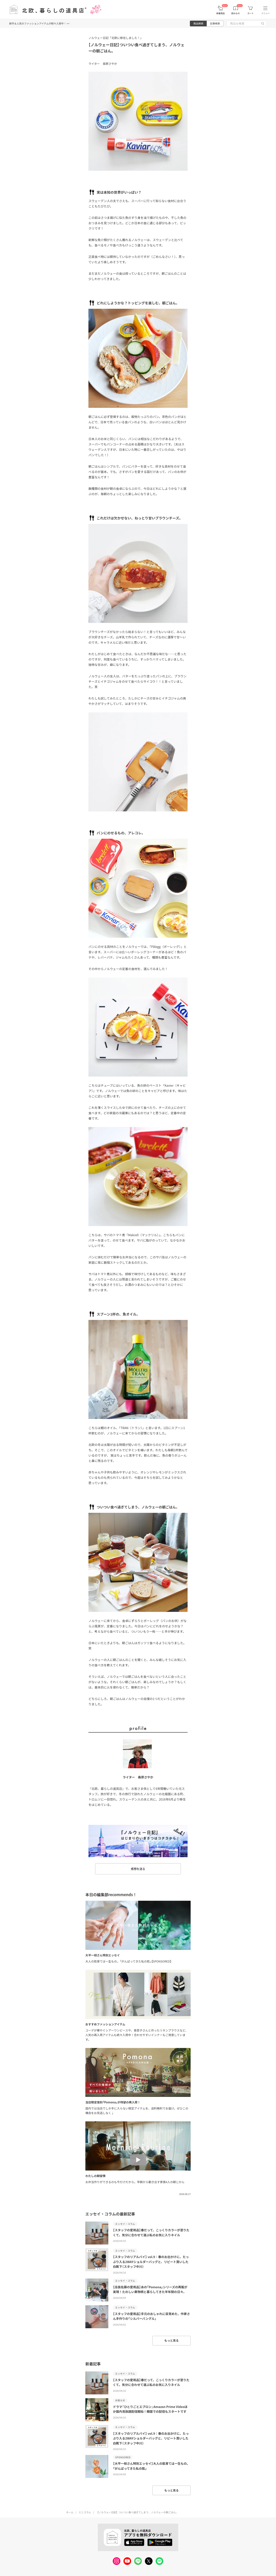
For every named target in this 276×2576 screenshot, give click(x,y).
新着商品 (220, 13)
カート (250, 13)
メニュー (265, 13)
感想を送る (138, 1869)
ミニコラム (85, 2512)
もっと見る (171, 2340)
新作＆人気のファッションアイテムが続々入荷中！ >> (39, 23)
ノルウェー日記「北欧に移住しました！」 (115, 38)
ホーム (69, 2512)
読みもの (235, 13)
